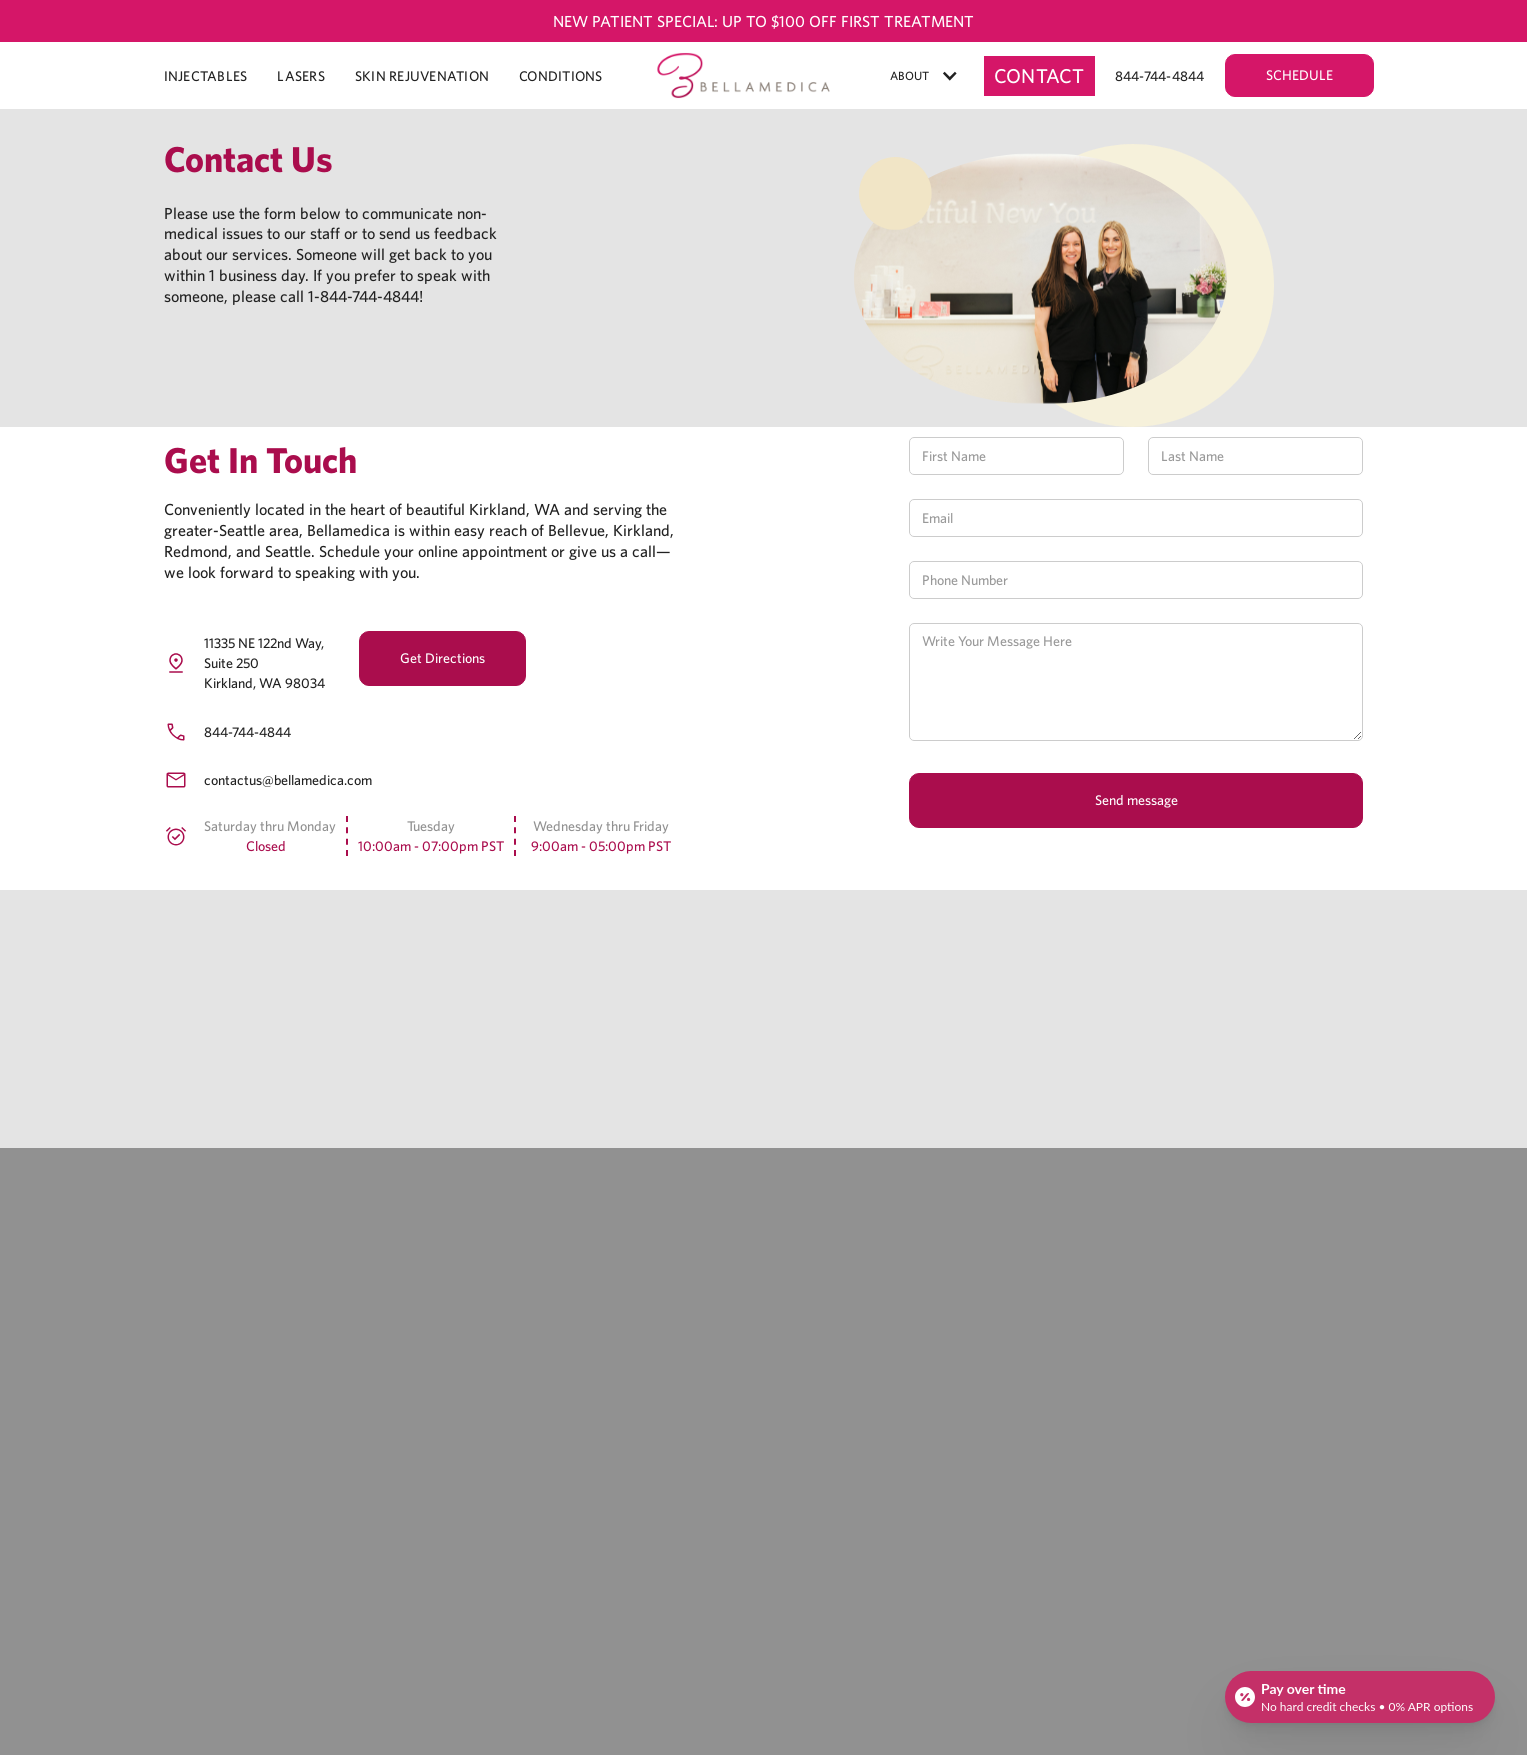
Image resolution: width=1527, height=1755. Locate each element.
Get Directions (442, 658)
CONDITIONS (561, 76)
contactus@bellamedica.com (288, 780)
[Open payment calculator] (1360, 1697)
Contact (1039, 75)
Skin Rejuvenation (422, 76)
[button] (924, 76)
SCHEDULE (1299, 75)
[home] (744, 75)
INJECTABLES (206, 76)
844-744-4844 (247, 732)
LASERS (301, 76)
